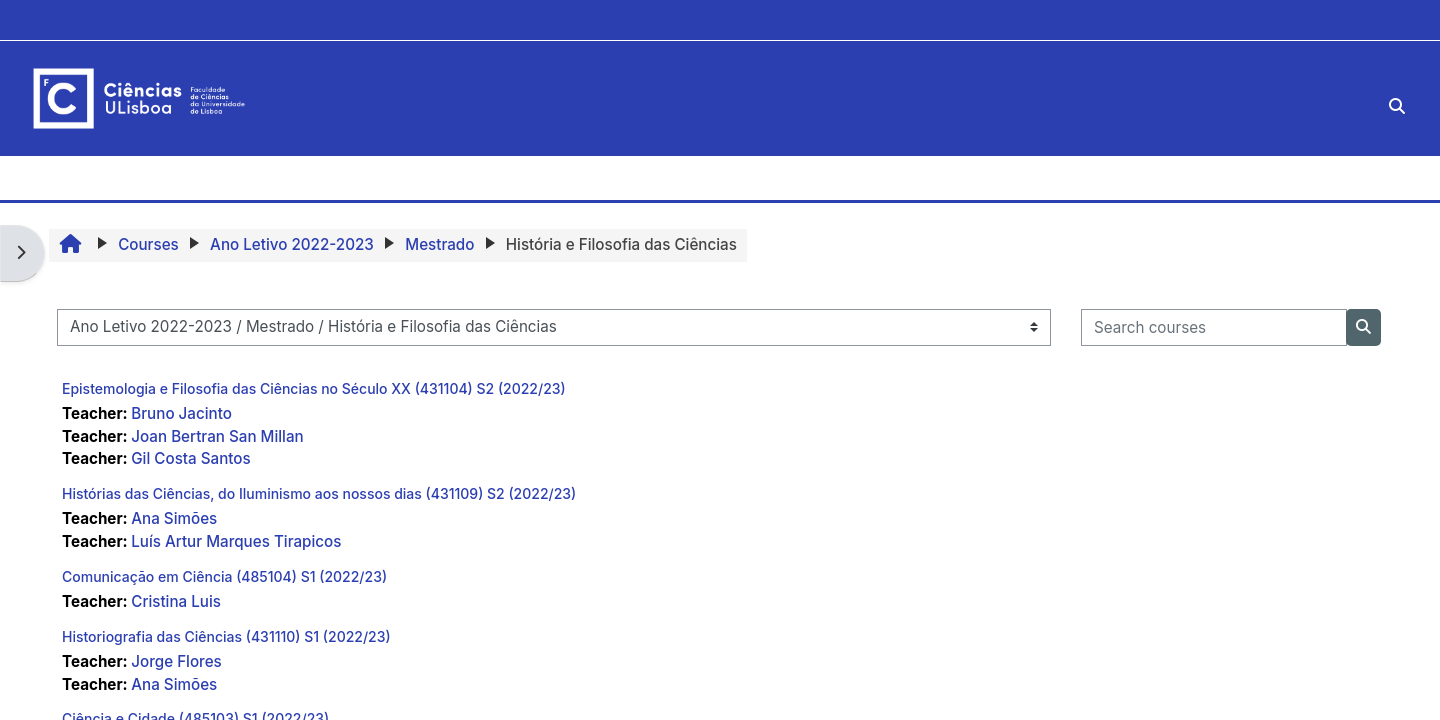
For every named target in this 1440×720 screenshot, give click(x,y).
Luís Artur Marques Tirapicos (236, 541)
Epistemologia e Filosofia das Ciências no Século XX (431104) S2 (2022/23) (314, 388)
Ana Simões (174, 518)
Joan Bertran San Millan (217, 436)
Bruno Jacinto (181, 413)
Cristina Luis (176, 601)
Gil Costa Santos (190, 458)
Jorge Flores (176, 661)
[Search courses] (1214, 327)
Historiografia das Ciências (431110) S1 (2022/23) (226, 636)
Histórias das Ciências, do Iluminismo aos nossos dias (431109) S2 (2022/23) (319, 493)
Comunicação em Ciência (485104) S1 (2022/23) (224, 576)
